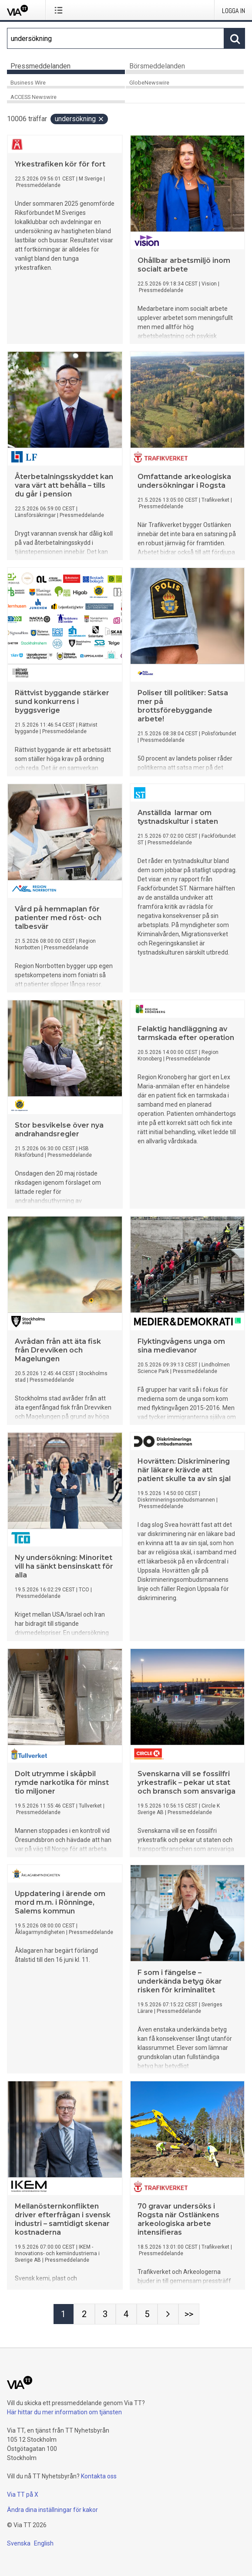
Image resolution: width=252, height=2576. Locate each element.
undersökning (79, 119)
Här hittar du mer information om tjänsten (64, 2412)
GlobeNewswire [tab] (149, 82)
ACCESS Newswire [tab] (33, 97)
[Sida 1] (63, 2314)
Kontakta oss (99, 2476)
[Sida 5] (147, 2314)
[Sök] (115, 38)
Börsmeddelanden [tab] (157, 66)
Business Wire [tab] (28, 82)
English (44, 2543)
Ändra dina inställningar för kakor (52, 2509)
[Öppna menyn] (60, 10)
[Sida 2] (84, 2314)
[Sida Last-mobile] (188, 2314)
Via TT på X (22, 2494)
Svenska (18, 2543)
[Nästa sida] (168, 2314)
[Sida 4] (126, 2314)
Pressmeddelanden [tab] (40, 66)
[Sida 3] (105, 2314)
